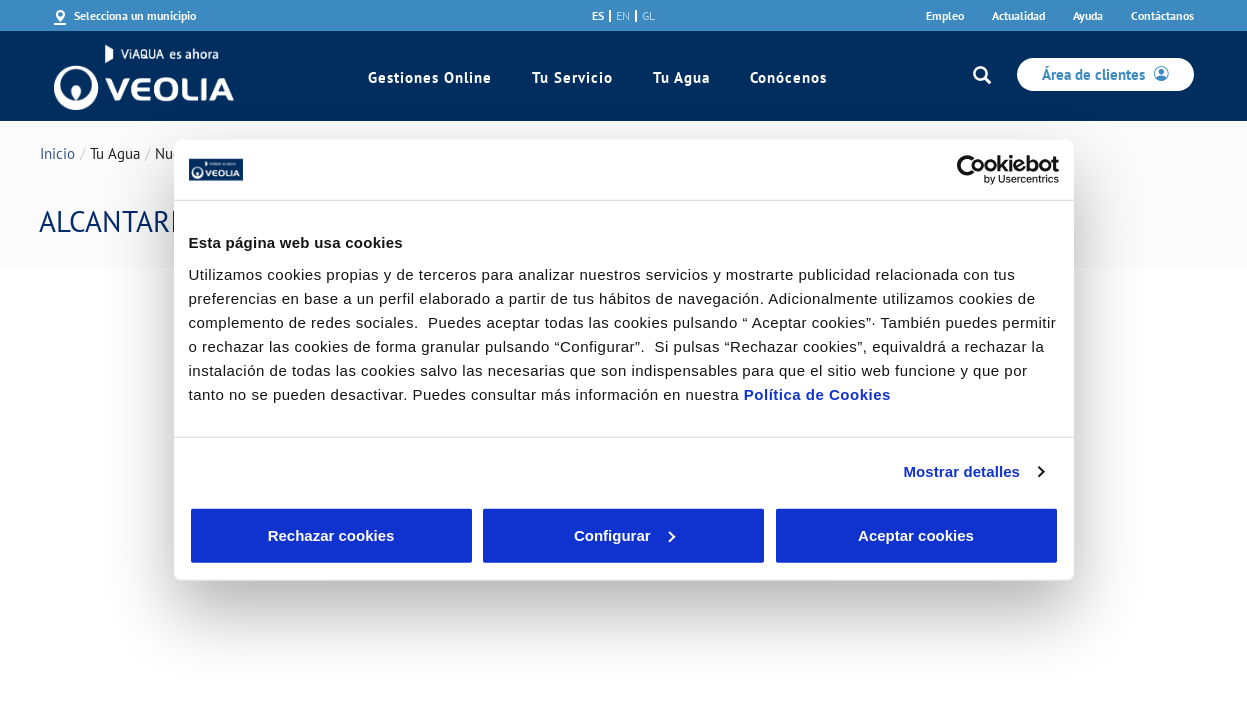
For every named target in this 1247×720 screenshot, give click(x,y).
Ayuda (1088, 15)
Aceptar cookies (916, 534)
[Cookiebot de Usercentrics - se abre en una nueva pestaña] (971, 170)
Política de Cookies (817, 393)
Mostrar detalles (961, 471)
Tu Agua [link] (681, 77)
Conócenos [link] (788, 77)
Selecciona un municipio (135, 15)
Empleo (945, 15)
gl (648, 16)
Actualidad (1018, 15)
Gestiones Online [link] (430, 77)
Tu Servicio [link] (572, 77)
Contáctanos (1162, 15)
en (623, 16)
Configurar (624, 534)
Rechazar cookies (331, 534)
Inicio (57, 153)
